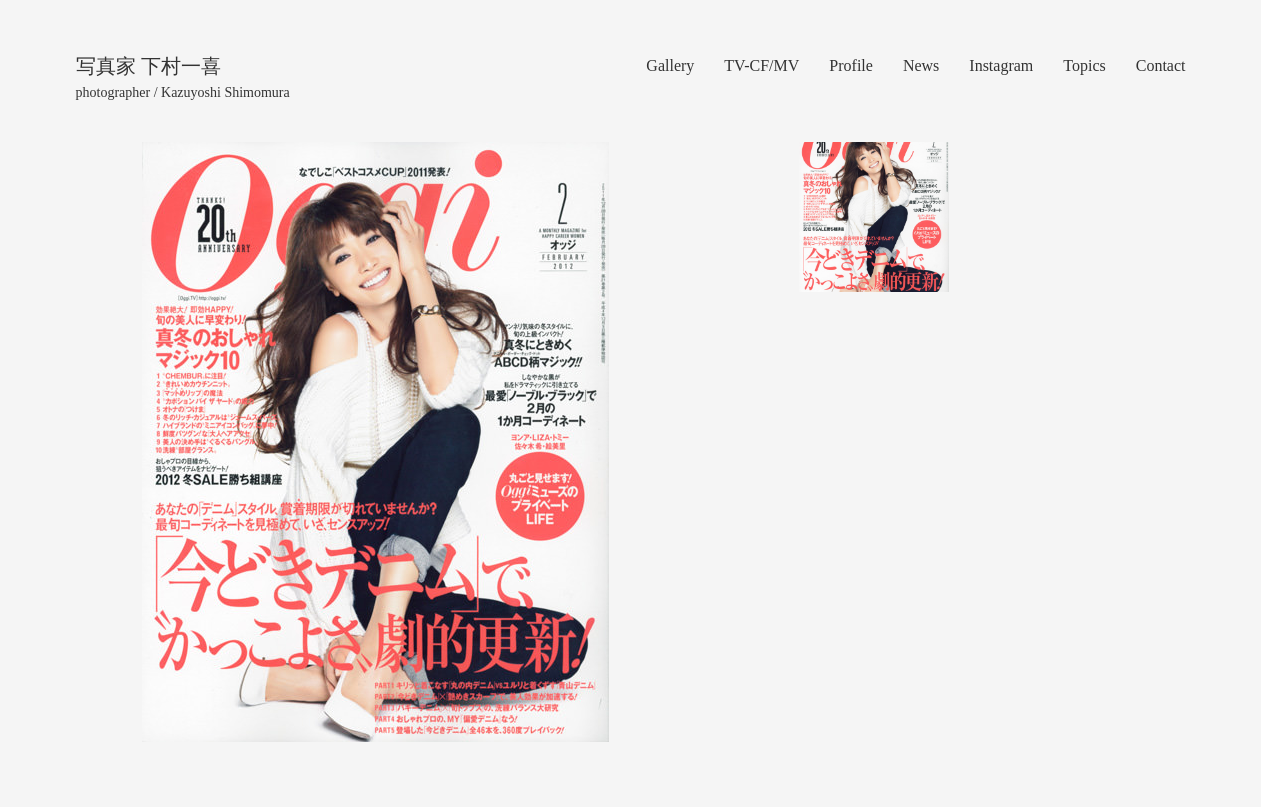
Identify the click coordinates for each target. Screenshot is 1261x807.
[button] (163, 442)
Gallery (670, 65)
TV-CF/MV (761, 65)
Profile (851, 65)
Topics (1084, 65)
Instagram (1001, 65)
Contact (1161, 65)
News (921, 65)
